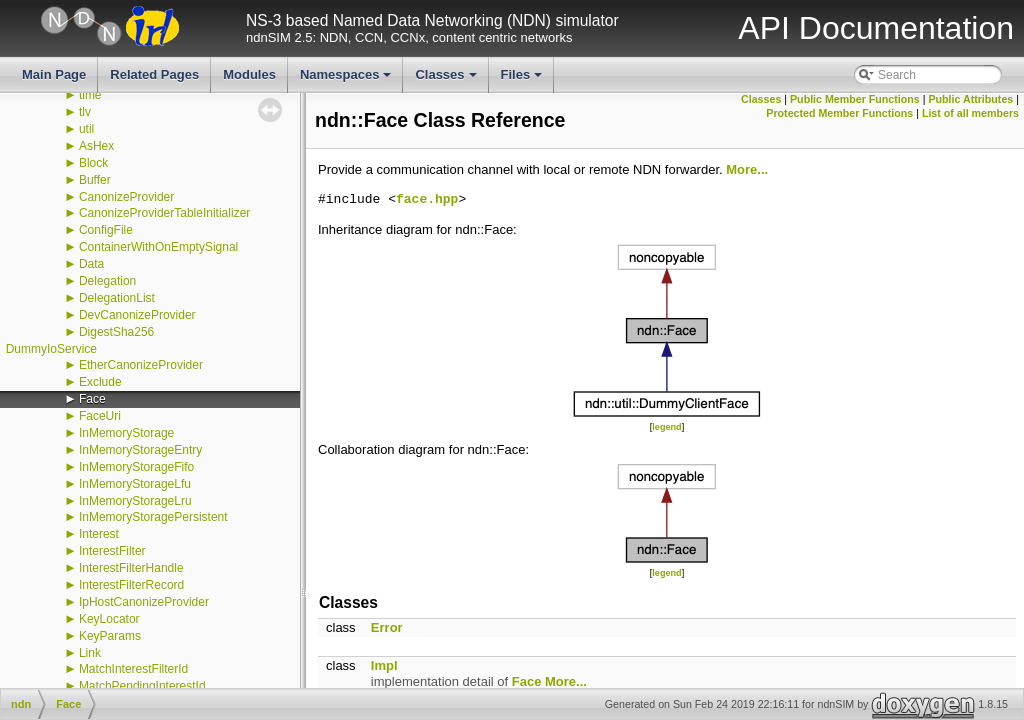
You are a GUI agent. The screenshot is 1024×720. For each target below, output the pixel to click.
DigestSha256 (116, 332)
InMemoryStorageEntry (140, 450)
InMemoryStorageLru (135, 501)
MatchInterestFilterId (133, 669)
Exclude (100, 382)
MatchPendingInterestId (142, 686)
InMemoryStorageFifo (136, 467)
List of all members (970, 113)
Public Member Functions (855, 99)
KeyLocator (109, 619)
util (86, 129)
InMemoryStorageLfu (135, 484)
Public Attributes (970, 99)
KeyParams (110, 636)
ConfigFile (106, 230)
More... (747, 169)
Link (90, 653)
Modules (249, 74)
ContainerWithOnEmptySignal (158, 247)
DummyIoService (51, 349)
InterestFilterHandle (131, 568)
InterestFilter (112, 551)
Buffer (95, 180)
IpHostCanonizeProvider (144, 602)
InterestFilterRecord (131, 585)
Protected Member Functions (839, 113)
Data (91, 264)
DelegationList (117, 298)
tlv (85, 112)
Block (93, 163)
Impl (384, 665)
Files (523, 80)
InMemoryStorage (126, 433)
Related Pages (154, 74)
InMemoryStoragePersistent (153, 517)
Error (387, 627)
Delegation (107, 281)
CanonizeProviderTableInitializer (164, 213)
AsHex (96, 146)
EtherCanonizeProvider (141, 365)
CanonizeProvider (126, 197)
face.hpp (427, 200)
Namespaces (347, 80)
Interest (99, 534)
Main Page (54, 74)
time (90, 95)
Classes (447, 80)
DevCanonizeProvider (137, 315)
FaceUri (100, 416)
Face (92, 399)
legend (666, 427)
